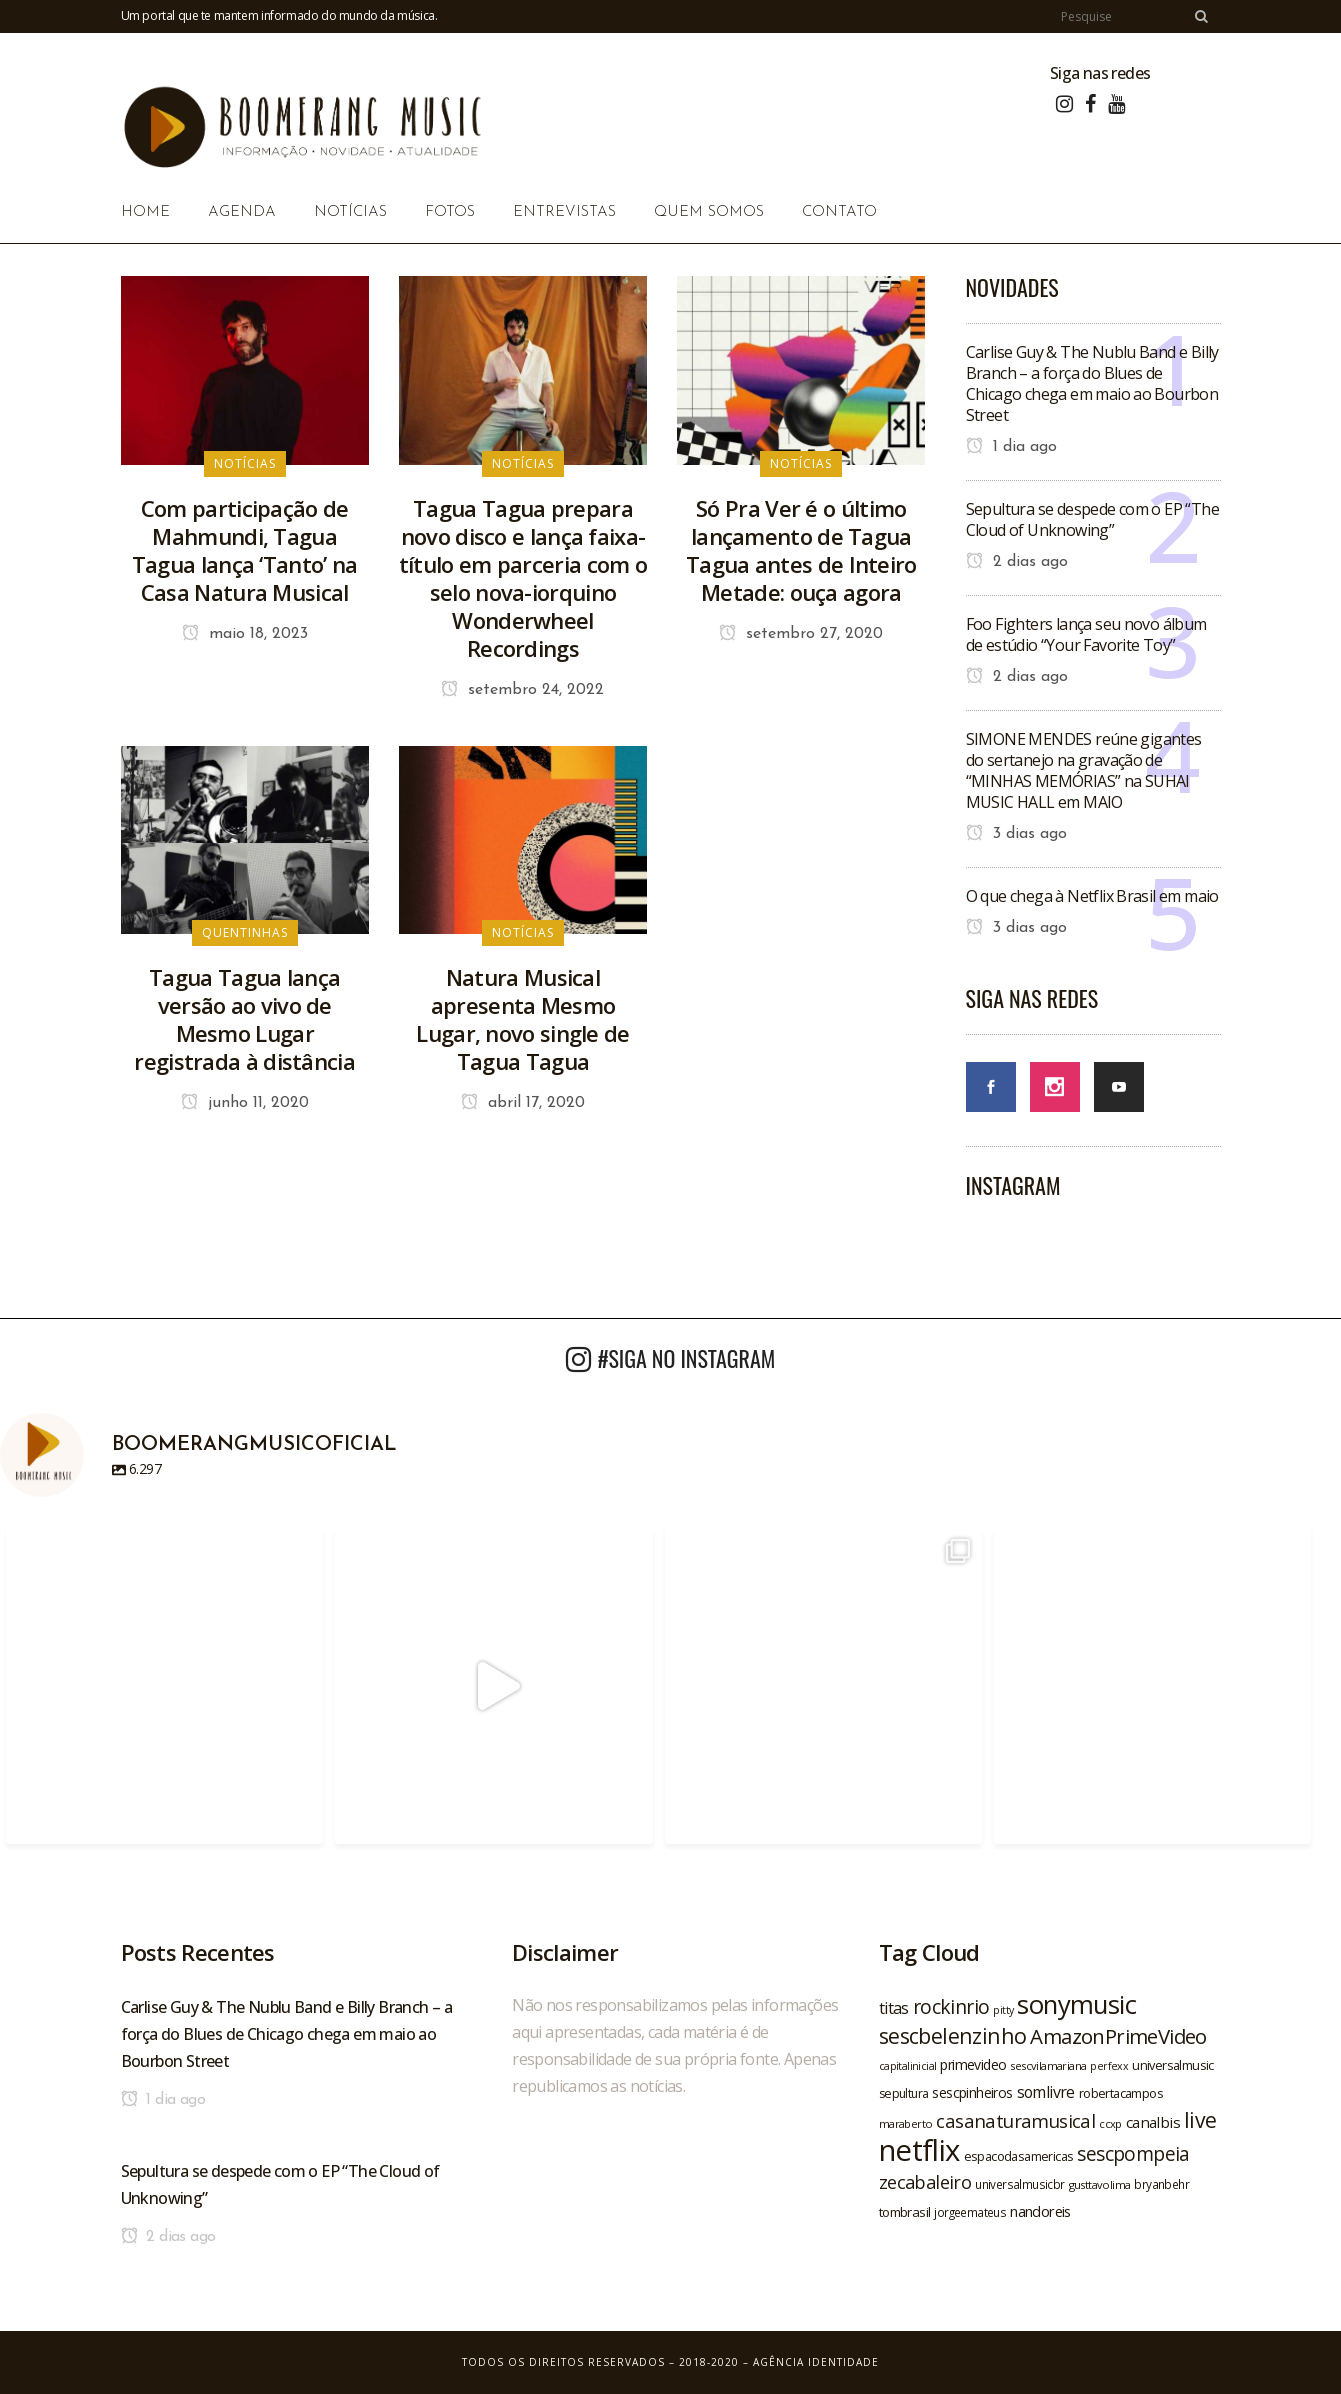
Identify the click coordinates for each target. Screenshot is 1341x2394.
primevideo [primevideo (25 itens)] (973, 2064)
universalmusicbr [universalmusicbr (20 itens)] (1019, 2184)
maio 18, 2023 (245, 634)
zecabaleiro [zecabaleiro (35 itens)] (925, 2182)
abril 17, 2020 (523, 1103)
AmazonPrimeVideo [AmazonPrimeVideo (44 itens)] (1118, 2036)
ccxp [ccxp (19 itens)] (1110, 2123)
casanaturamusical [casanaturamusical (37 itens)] (1015, 2120)
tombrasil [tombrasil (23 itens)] (905, 2212)
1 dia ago (1011, 447)
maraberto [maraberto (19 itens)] (906, 2123)
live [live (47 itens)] (1200, 2119)
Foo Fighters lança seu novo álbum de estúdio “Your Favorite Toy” (1086, 634)
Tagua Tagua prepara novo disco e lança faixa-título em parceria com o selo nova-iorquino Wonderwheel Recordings (523, 578)
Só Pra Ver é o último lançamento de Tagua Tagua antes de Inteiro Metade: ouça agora (801, 550)
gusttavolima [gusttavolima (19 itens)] (1100, 2184)
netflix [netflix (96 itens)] (919, 2150)
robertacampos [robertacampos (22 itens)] (1121, 2093)
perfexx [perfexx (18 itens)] (1109, 2066)
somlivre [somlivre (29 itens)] (1046, 2092)
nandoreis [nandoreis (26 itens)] (1040, 2211)
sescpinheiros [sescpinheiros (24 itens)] (972, 2092)
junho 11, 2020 (245, 1103)
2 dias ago (1017, 562)
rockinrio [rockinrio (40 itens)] (951, 2006)
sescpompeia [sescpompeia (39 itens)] (1133, 2154)
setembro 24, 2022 (522, 690)
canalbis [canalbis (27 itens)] (1153, 2122)
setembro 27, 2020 (801, 634)
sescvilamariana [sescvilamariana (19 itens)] (1048, 2065)
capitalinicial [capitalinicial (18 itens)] (908, 2066)
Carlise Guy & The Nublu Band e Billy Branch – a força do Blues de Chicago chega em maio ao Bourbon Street (1092, 383)
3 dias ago (1016, 834)
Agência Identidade (816, 2362)
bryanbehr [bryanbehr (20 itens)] (1161, 2184)
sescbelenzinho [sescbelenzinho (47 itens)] (953, 2035)
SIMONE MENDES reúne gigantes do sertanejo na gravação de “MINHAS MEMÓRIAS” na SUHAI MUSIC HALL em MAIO (1084, 770)
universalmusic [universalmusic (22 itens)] (1173, 2065)
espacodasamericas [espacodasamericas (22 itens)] (1019, 2156)
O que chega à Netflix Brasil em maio (1092, 896)
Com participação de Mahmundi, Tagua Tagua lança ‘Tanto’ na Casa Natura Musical (245, 550)
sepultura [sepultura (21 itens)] (904, 2093)
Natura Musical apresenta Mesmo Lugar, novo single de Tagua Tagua (522, 1019)
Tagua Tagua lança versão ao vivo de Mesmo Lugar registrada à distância (244, 1019)
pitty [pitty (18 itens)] (1003, 2010)
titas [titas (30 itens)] (894, 2008)
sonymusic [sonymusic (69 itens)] (1076, 2004)
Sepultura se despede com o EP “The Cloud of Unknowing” (1093, 519)
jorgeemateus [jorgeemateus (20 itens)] (970, 2212)
